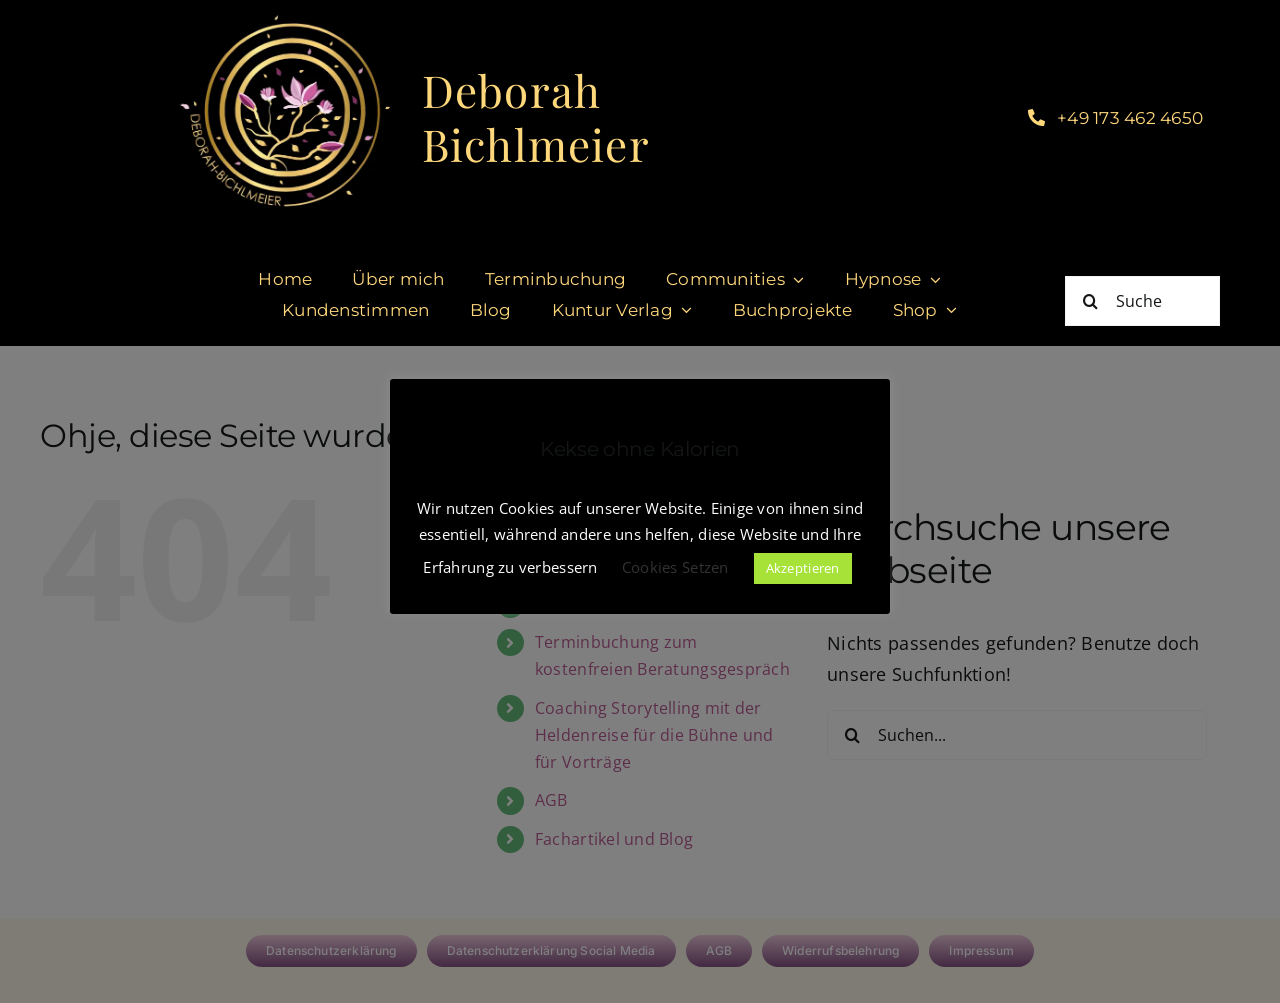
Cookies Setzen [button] (675, 567)
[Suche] (1142, 301)
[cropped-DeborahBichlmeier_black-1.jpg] (283, 19)
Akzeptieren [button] (803, 568)
